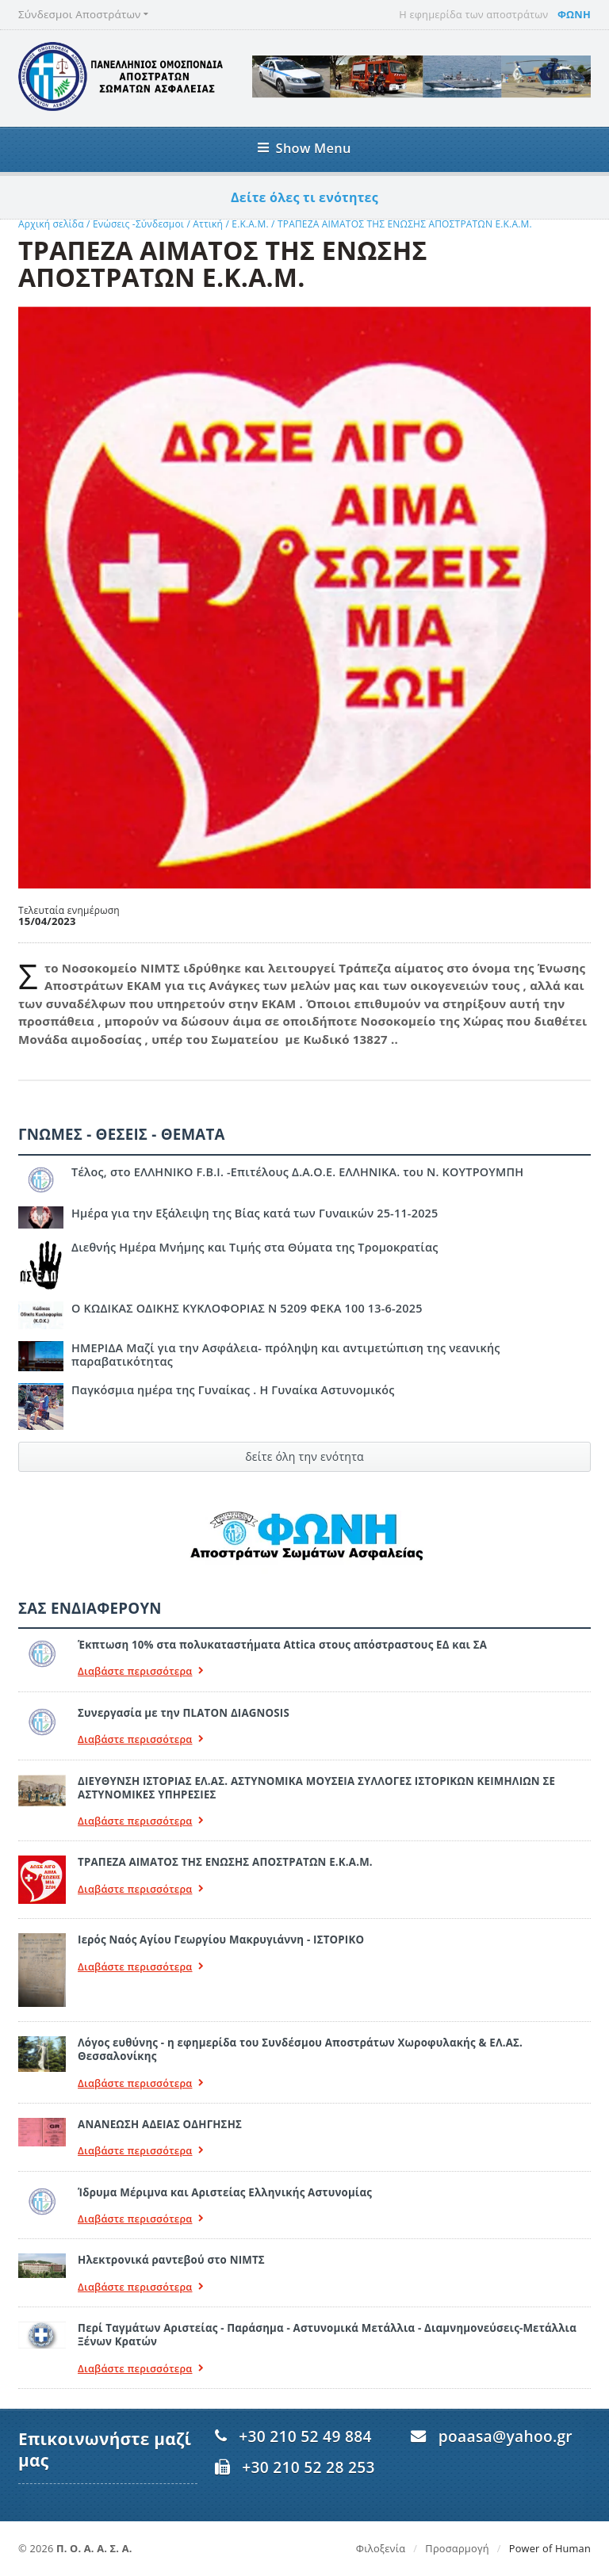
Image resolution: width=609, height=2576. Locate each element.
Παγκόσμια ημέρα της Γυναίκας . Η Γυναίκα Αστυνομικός (232, 1389)
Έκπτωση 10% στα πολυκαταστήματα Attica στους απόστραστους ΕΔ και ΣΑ (282, 1645)
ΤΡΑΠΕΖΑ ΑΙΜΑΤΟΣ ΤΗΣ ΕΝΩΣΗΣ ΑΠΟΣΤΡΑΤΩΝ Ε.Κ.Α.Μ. (405, 224)
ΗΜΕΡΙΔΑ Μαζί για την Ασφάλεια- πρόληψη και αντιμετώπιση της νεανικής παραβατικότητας (285, 1354)
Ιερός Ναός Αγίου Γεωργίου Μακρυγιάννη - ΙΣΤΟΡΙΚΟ (221, 1939)
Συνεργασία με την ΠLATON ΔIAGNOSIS (183, 1713)
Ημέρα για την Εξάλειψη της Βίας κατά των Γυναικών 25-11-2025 (254, 1213)
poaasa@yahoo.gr (506, 2436)
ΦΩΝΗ (574, 14)
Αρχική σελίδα (51, 224)
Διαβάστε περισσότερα (141, 1671)
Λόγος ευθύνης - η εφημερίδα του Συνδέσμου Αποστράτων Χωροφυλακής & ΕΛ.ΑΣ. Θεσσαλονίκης (300, 2049)
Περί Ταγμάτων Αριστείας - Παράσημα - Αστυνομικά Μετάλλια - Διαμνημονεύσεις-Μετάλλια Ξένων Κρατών (327, 2335)
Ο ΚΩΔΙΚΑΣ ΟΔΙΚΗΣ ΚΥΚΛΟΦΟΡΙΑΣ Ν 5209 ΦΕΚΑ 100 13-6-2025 (247, 1308)
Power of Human (550, 2548)
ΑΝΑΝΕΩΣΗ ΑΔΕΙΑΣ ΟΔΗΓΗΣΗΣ (160, 2124)
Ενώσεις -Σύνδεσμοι (138, 224)
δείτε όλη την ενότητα (304, 1456)
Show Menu (304, 148)
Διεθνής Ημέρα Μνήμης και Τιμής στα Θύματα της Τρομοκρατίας (254, 1247)
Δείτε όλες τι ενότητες (304, 197)
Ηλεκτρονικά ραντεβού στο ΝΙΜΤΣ (171, 2260)
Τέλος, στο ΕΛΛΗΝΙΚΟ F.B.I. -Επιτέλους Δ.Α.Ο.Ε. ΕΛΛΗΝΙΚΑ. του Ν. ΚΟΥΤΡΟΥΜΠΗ (297, 1171)
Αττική (208, 224)
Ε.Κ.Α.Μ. (250, 224)
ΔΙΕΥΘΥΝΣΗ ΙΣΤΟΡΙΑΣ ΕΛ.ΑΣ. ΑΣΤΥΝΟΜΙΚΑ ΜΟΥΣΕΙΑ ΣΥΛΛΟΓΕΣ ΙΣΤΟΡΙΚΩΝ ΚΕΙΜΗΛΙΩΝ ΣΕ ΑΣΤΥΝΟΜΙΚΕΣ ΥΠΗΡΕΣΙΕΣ (316, 1788)
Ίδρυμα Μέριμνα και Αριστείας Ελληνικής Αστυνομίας (225, 2192)
